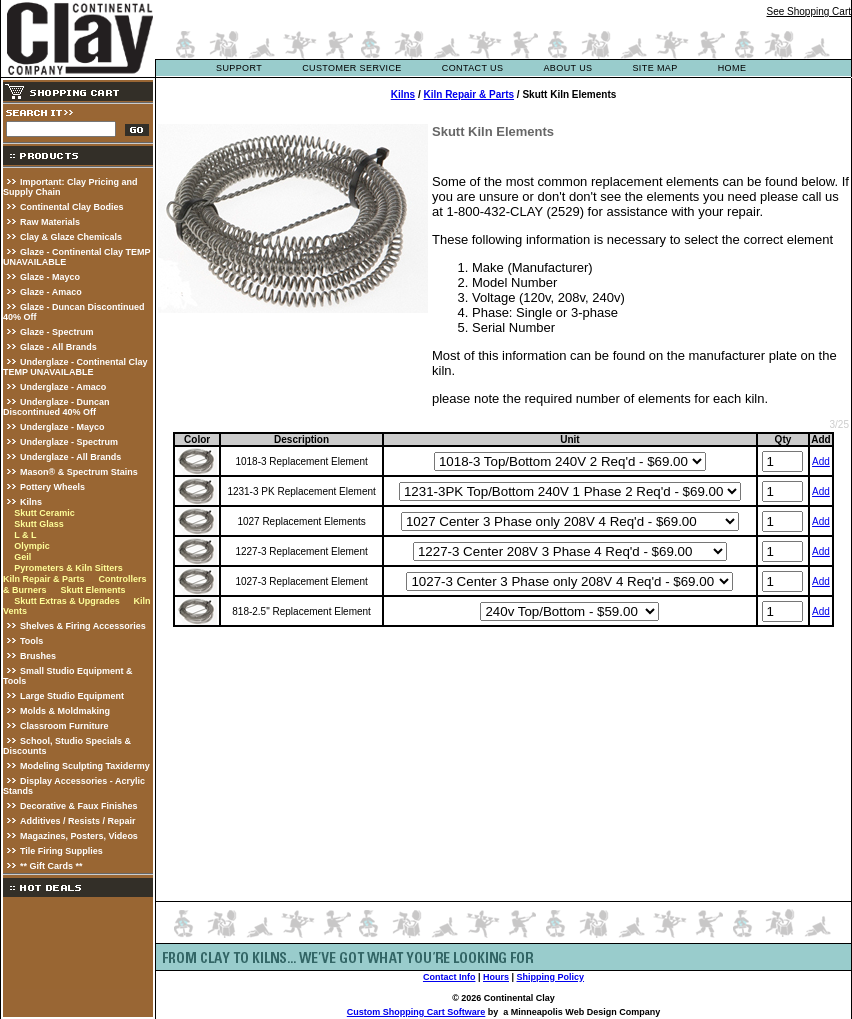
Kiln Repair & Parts (44, 579)
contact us (473, 68)
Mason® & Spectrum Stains (79, 472)
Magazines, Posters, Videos (79, 836)
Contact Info (449, 977)
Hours (496, 977)
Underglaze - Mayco (62, 427)
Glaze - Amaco (51, 292)
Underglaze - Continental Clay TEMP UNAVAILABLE (75, 367)
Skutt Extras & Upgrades (67, 601)
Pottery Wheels (52, 487)
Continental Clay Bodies (72, 207)
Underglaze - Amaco (63, 387)
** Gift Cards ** (51, 866)
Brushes (38, 656)
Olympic (32, 546)
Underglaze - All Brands (70, 457)
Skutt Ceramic (44, 513)
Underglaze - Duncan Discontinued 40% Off (56, 407)
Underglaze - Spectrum (69, 442)
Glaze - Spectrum (57, 332)
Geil (22, 557)
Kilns (31, 502)
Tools (31, 641)
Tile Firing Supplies (61, 851)
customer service (352, 68)
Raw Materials (50, 222)
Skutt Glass (39, 524)
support (239, 68)
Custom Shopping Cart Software (416, 1012)
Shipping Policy (551, 977)
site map (654, 68)
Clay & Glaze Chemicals (71, 237)
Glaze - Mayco (50, 277)
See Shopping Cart (808, 11)
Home (732, 68)
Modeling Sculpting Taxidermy (85, 766)
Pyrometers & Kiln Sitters (68, 568)
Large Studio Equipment (72, 696)
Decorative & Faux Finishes (79, 806)
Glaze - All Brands (58, 347)
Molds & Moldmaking (65, 711)
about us (567, 68)
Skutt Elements (92, 590)
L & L (25, 535)
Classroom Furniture (64, 726)
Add (821, 461)
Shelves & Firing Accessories (83, 626)
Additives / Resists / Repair (78, 821)
